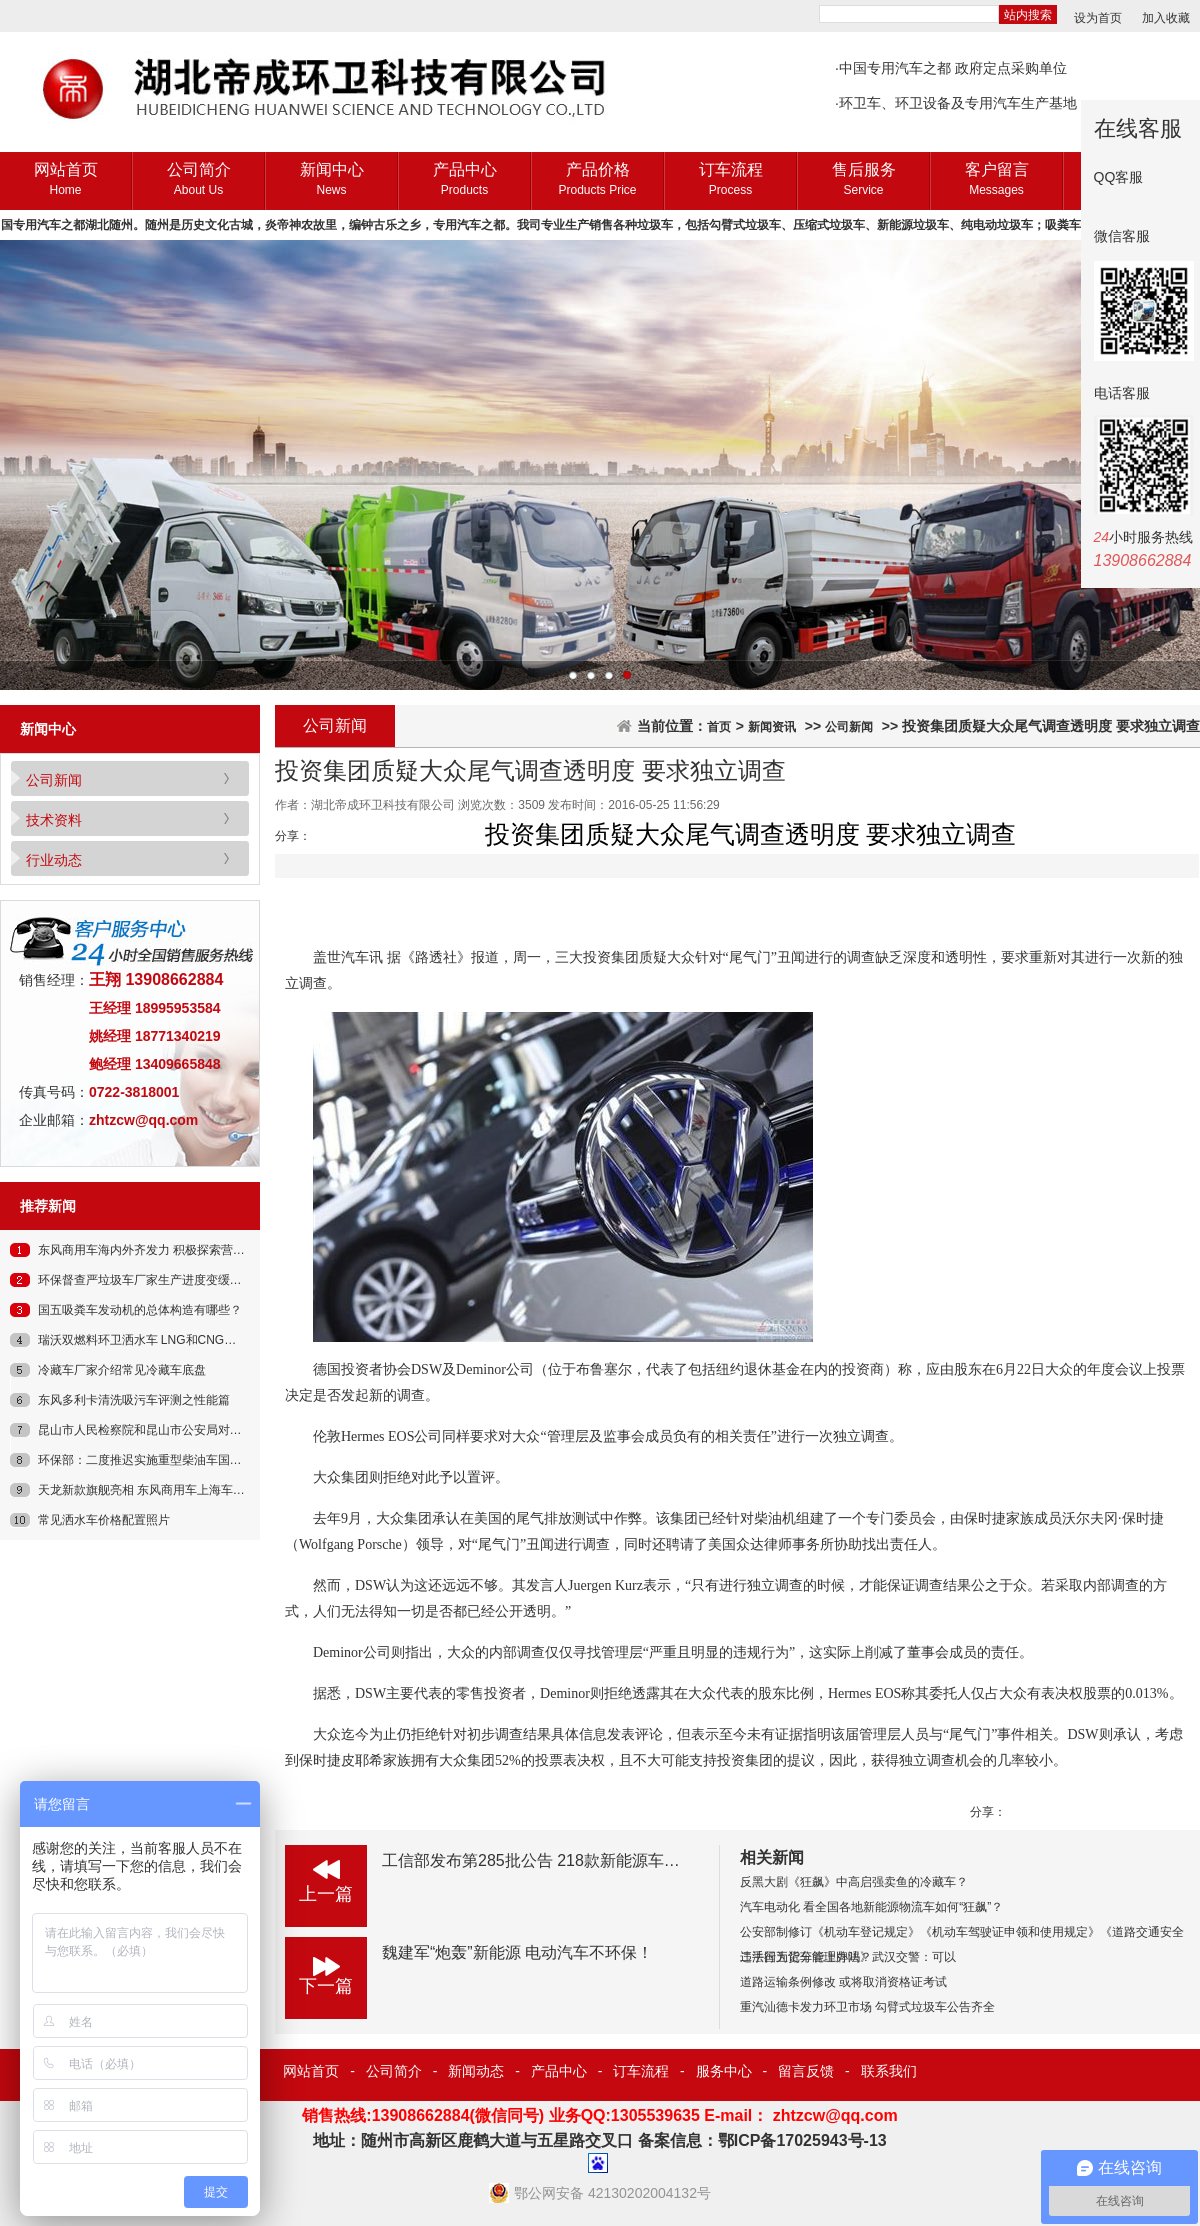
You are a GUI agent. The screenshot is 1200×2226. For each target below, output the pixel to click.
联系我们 (889, 2071)
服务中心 (724, 2071)
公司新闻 (54, 780)
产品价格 (597, 180)
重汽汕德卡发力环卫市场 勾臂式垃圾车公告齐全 (867, 2007)
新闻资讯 (772, 727)
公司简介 (198, 180)
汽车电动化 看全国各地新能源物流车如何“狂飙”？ (871, 1907)
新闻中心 (331, 180)
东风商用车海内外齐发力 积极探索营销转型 (153, 1250)
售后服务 (863, 180)
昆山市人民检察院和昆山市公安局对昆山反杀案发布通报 (188, 1430)
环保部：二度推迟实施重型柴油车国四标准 (152, 1460)
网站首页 (65, 180)
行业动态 (54, 860)
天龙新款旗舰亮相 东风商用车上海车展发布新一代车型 (183, 1490)
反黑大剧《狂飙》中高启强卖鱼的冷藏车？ (854, 1882)
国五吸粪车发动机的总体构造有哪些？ (140, 1310)
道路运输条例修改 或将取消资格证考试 (843, 1982)
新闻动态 (476, 2071)
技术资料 (54, 820)
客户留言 (996, 180)
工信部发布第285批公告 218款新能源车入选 (539, 1860)
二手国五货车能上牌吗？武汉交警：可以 (848, 1957)
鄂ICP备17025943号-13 (802, 2140)
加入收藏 (1166, 18)
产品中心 (464, 180)
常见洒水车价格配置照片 (104, 1520)
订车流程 (730, 180)
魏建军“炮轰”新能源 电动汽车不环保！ (517, 1952)
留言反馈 (806, 2071)
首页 (719, 727)
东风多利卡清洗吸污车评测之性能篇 (134, 1400)
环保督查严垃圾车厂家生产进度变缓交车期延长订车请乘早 (194, 1280)
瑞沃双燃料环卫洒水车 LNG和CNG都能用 (149, 1340)
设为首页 (1098, 18)
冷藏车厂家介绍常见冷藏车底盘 (122, 1370)
